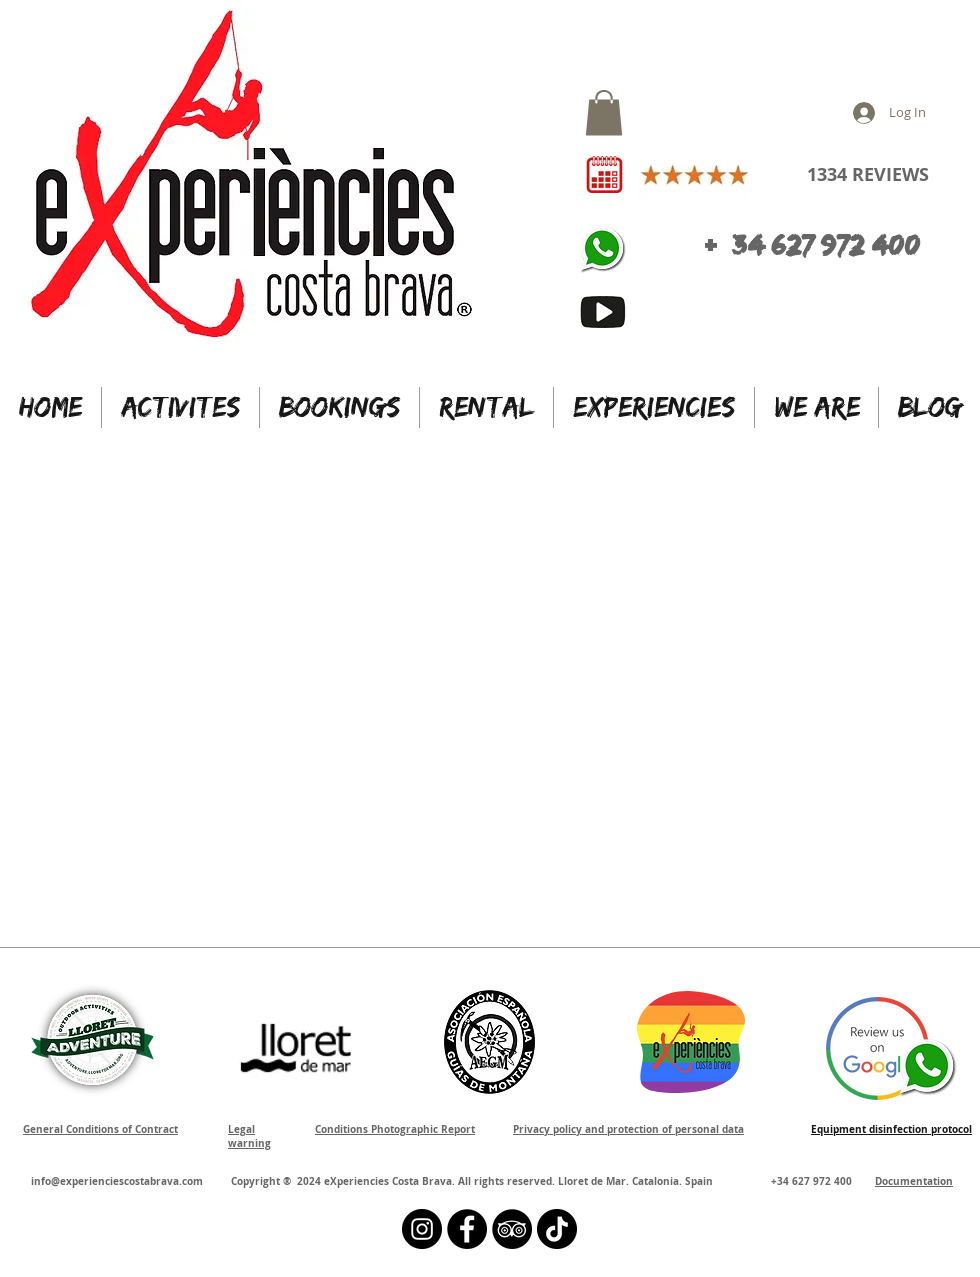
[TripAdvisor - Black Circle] (512, 1229)
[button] (604, 112)
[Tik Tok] (557, 1229)
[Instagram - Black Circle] (422, 1229)
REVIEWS (888, 174)
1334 (827, 174)
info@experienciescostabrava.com (117, 1181)
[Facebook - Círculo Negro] (467, 1229)
